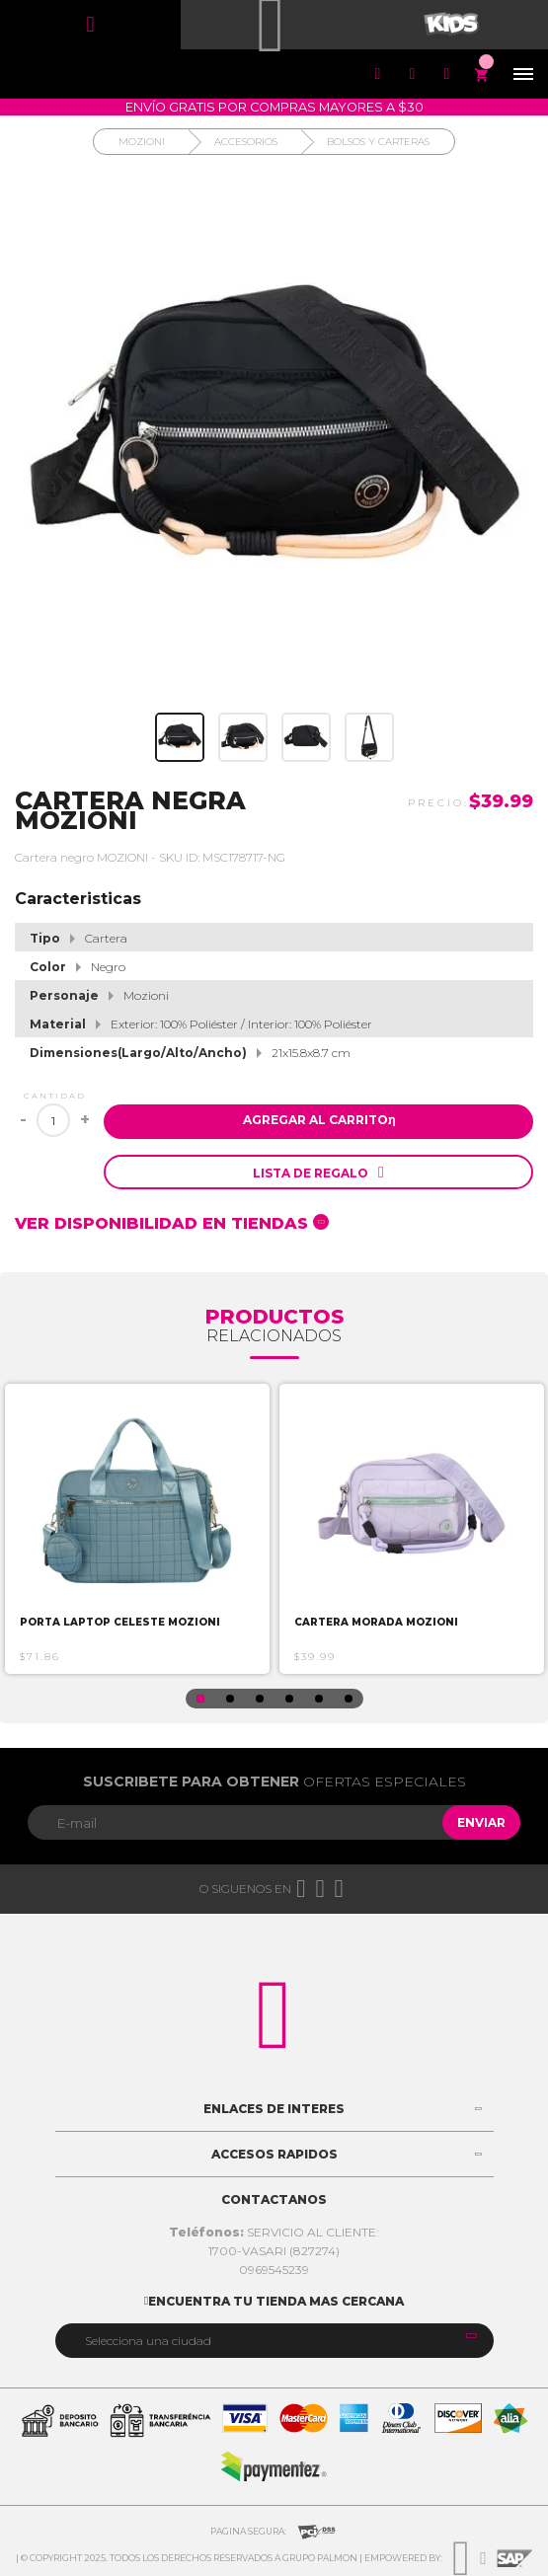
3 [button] (260, 1699)
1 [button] (200, 1699)
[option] (137, 1529)
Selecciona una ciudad (148, 2340)
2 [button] (230, 1699)
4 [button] (289, 1699)
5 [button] (319, 1699)
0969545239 (274, 2269)
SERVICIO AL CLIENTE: (274, 2232)
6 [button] (348, 1699)
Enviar (481, 1822)
